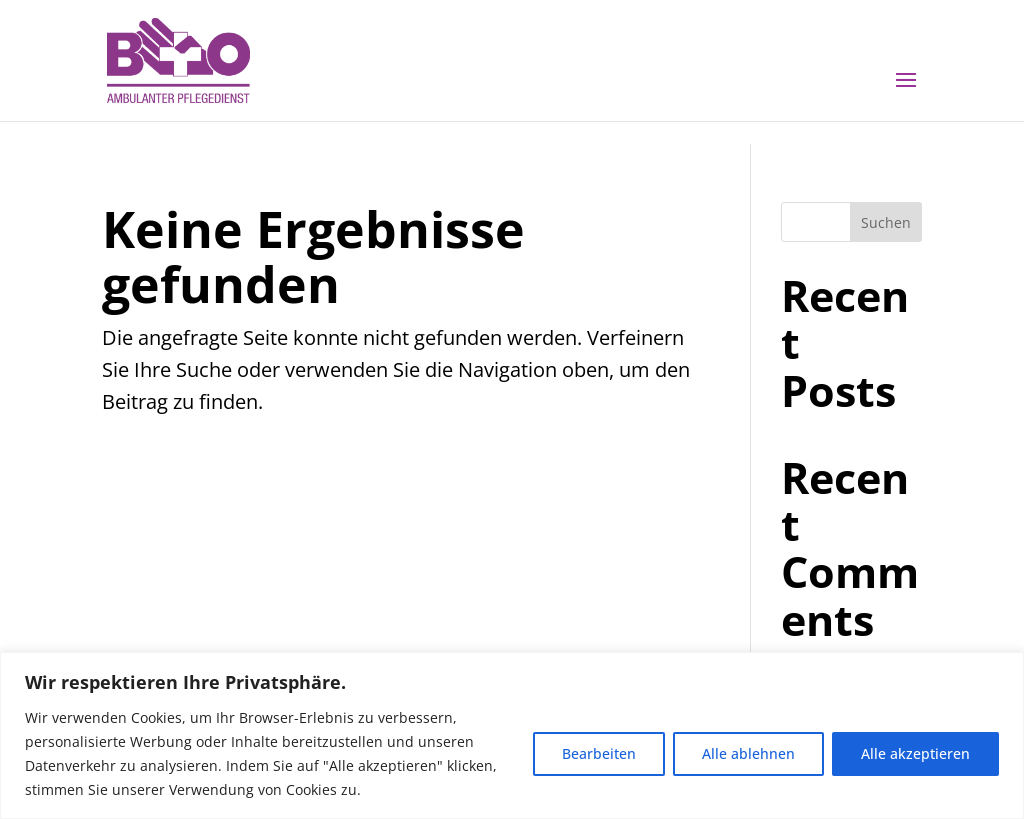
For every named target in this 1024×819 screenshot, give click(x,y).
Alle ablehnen (748, 753)
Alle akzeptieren (915, 753)
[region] (512, 735)
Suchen (886, 222)
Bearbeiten (599, 753)
